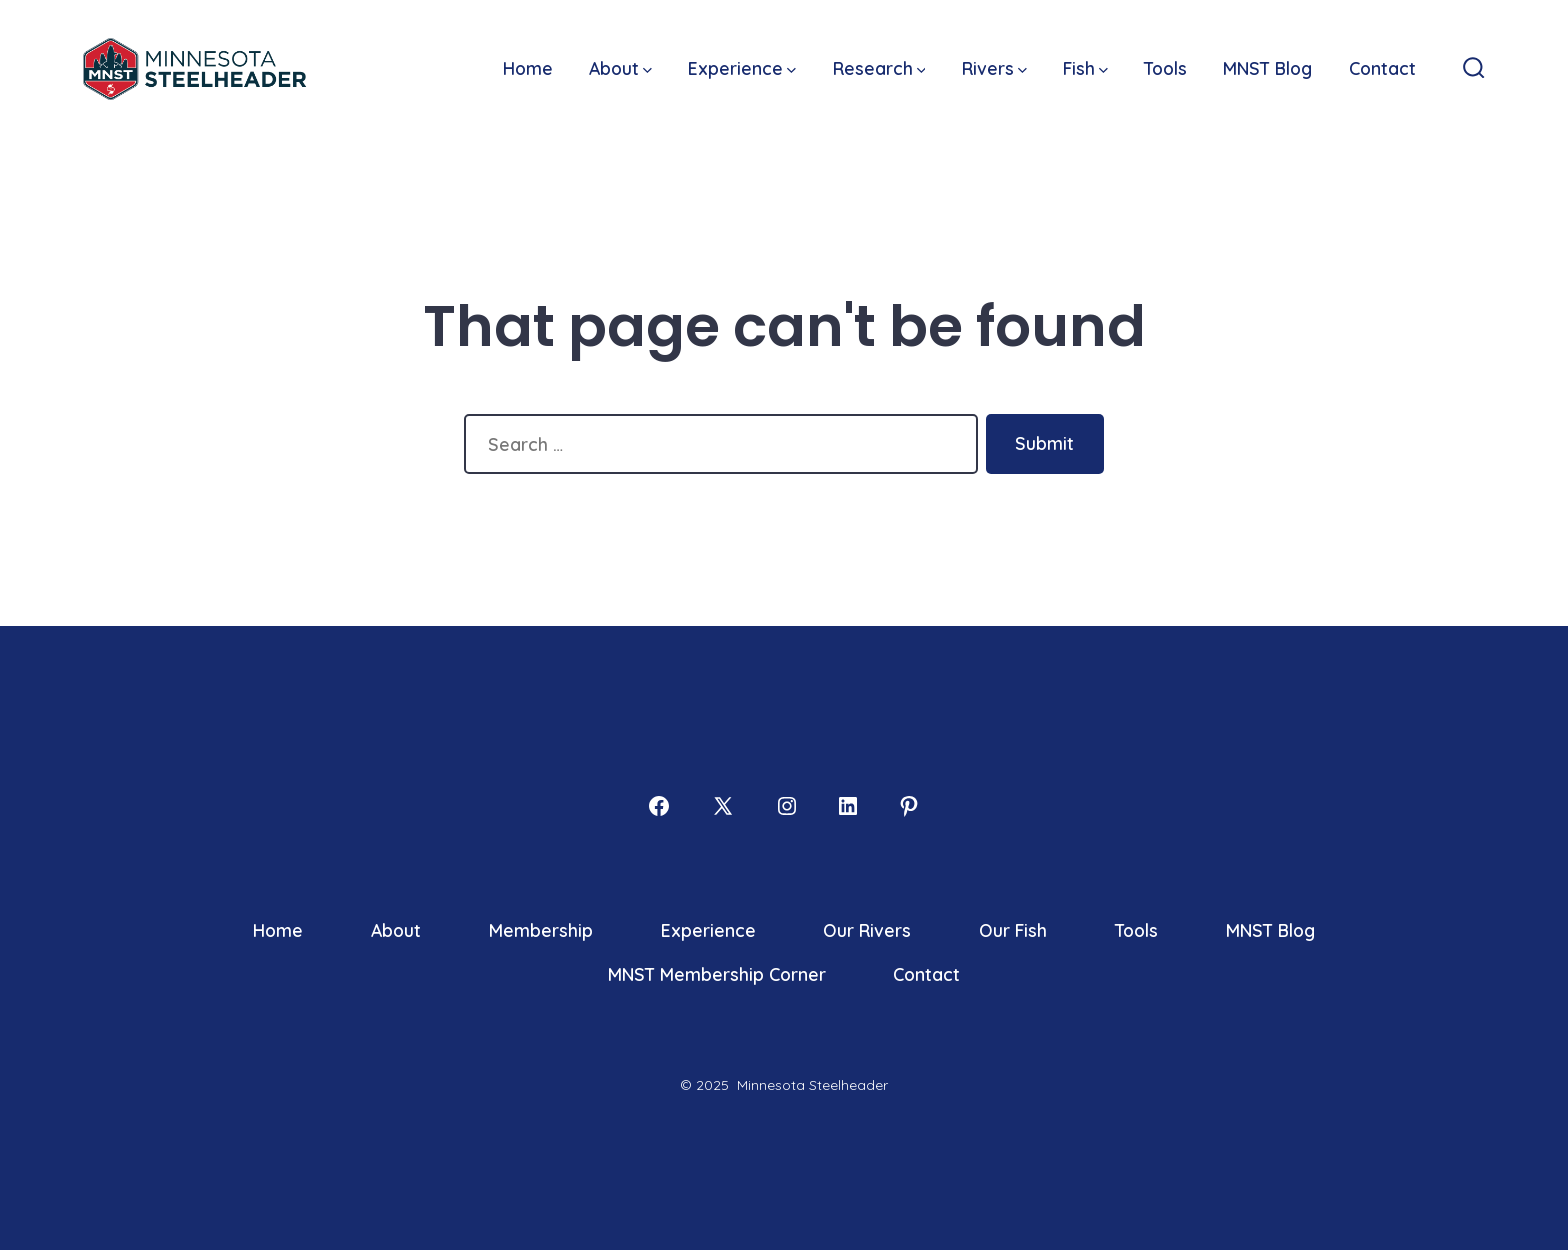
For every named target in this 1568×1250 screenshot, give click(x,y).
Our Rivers (867, 930)
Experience (742, 68)
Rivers (994, 68)
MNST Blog (1267, 68)
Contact (1382, 68)
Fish (1085, 68)
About (620, 68)
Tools (1165, 68)
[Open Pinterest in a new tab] (909, 806)
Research (879, 68)
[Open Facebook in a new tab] (659, 806)
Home (528, 68)
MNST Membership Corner (717, 974)
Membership (541, 930)
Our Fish (1013, 930)
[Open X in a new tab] (723, 806)
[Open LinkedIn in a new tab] (848, 806)
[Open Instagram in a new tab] (787, 806)
